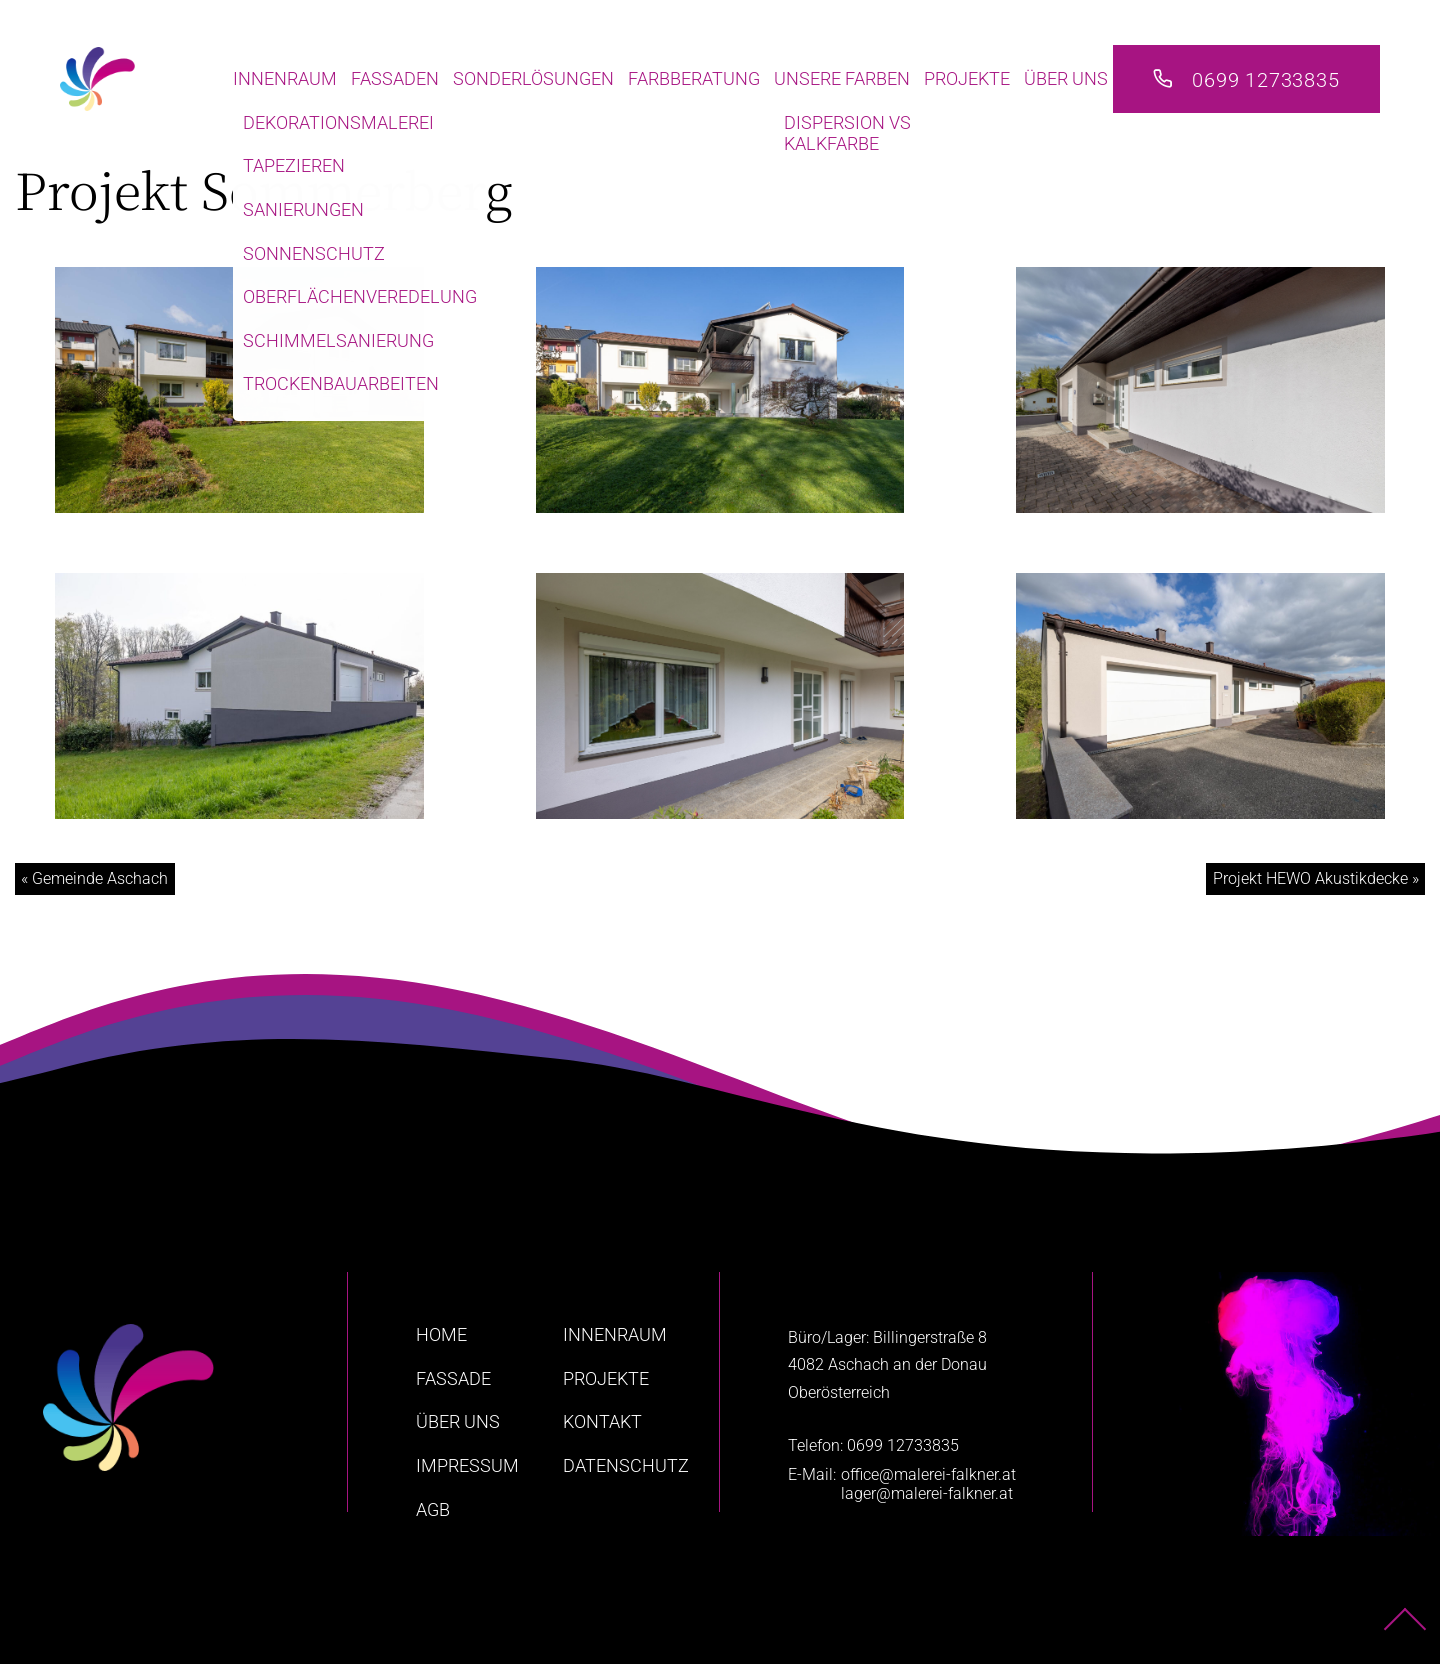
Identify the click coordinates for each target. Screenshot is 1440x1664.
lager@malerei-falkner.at (927, 1493)
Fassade (453, 1378)
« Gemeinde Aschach (94, 878)
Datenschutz (626, 1465)
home (441, 1334)
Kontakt (602, 1421)
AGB (433, 1509)
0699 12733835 (1265, 80)
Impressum (467, 1465)
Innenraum (285, 78)
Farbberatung (694, 78)
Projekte (967, 78)
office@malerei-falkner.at (928, 1474)
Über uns (1066, 78)
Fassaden (395, 78)
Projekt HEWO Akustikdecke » (1316, 878)
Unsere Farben (842, 78)
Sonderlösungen (533, 78)
